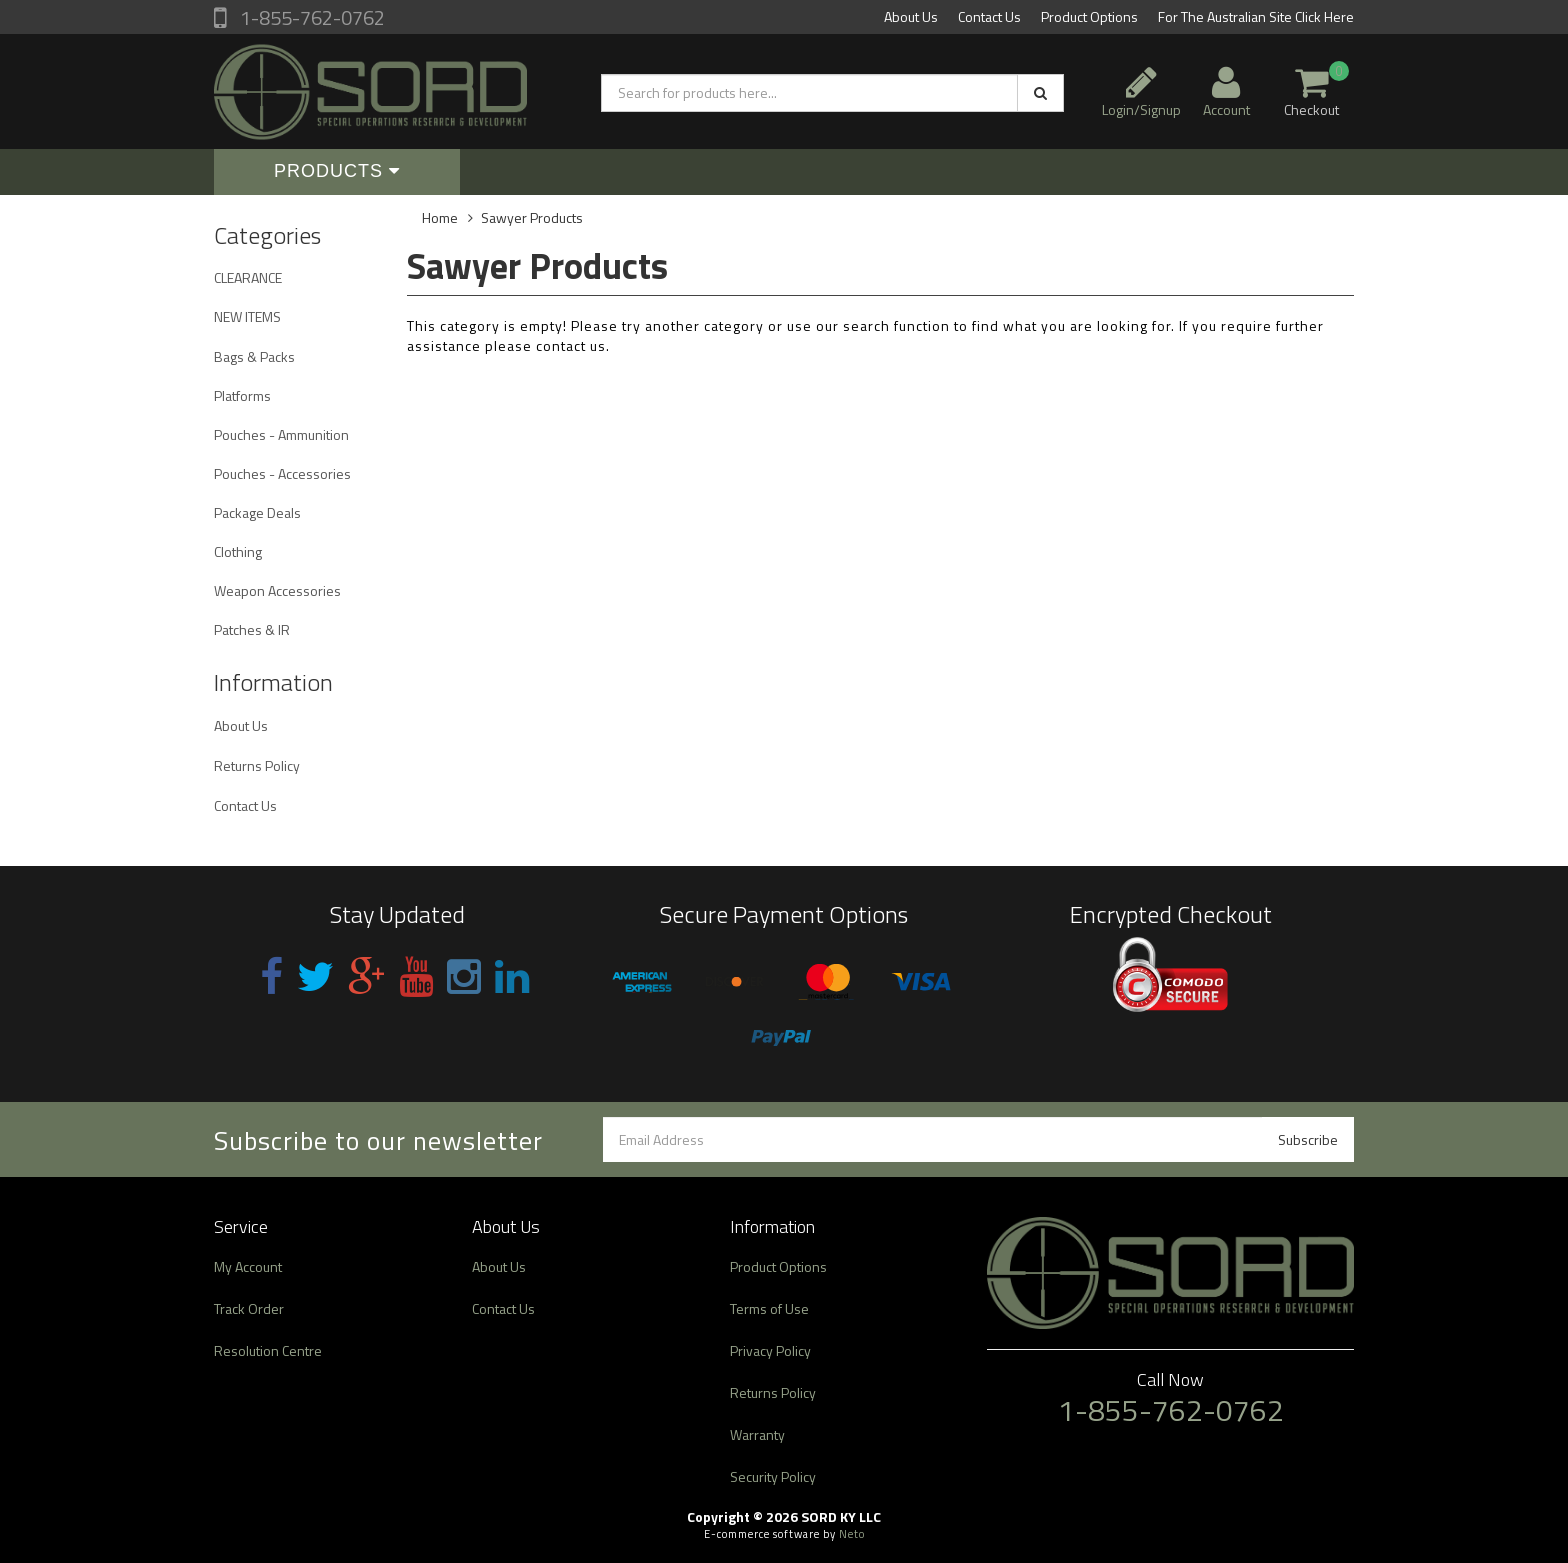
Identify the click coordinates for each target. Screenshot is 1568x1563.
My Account (248, 1266)
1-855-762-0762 (310, 17)
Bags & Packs (254, 356)
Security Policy (773, 1476)
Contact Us (989, 16)
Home (440, 217)
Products (337, 171)
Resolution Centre (268, 1350)
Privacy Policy (770, 1350)
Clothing (238, 551)
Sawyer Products (532, 217)
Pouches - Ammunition (281, 434)
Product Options (1089, 16)
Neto (852, 1534)
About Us (911, 16)
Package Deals (257, 512)
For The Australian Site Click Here (1256, 16)
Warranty (757, 1434)
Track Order (249, 1308)
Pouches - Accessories (282, 473)
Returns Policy (257, 765)
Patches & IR (252, 629)
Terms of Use (769, 1308)
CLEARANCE (248, 277)
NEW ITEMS (247, 316)
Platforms (242, 395)
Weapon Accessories (277, 590)
